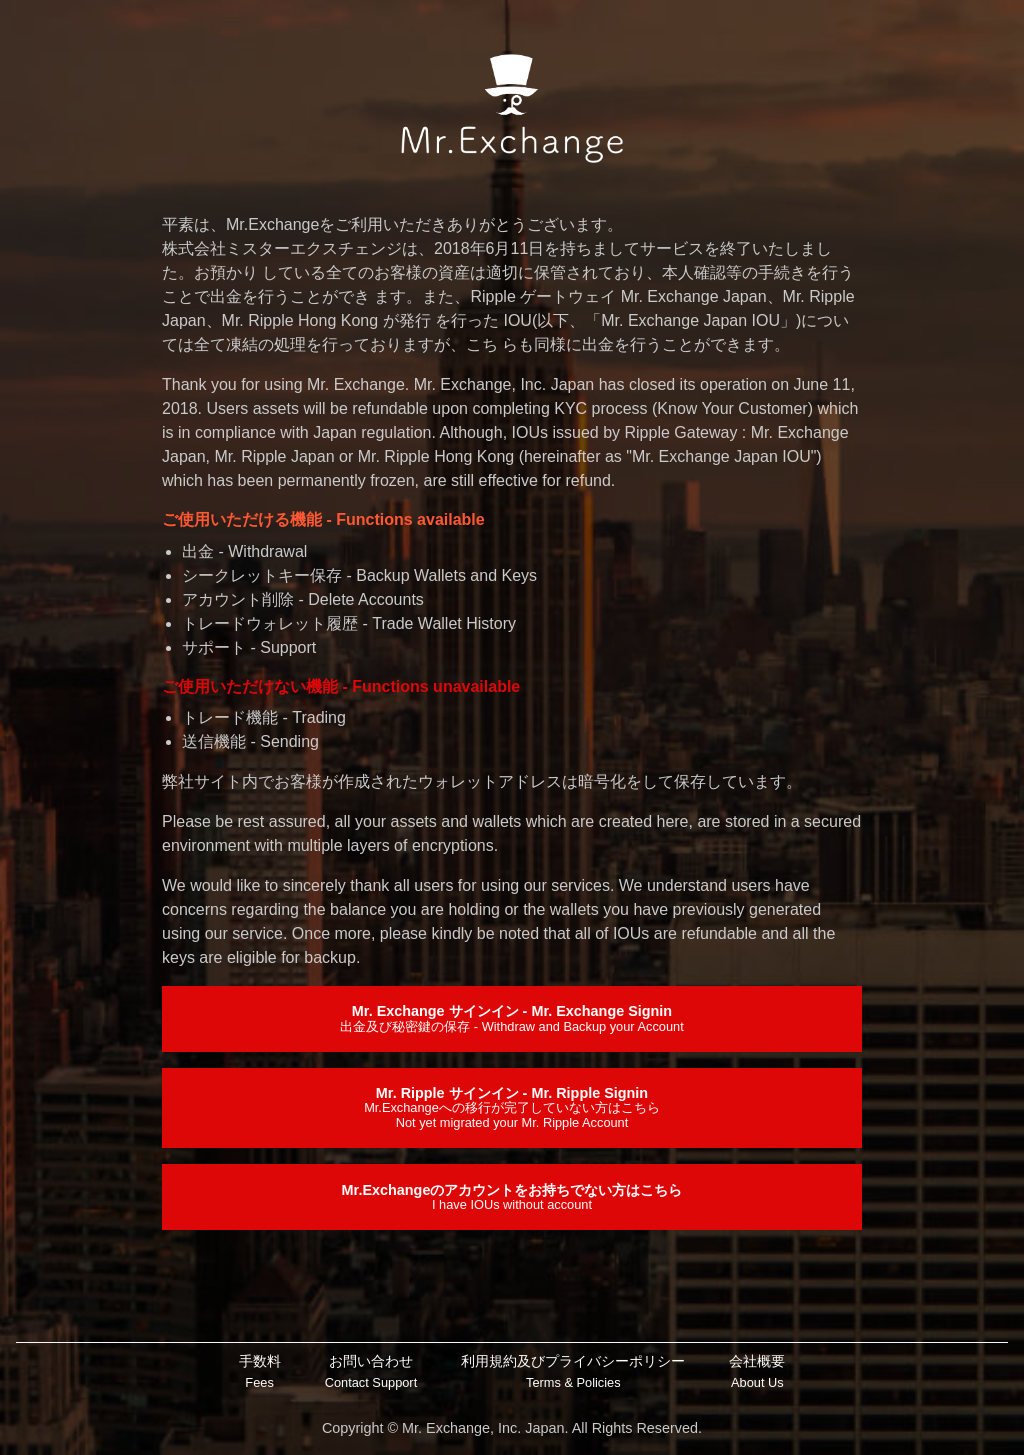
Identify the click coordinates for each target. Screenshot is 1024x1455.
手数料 (260, 1372)
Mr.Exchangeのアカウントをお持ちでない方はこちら (512, 1197)
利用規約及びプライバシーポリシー (573, 1372)
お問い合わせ (371, 1372)
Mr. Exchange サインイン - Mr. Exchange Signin (511, 1018)
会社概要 (757, 1372)
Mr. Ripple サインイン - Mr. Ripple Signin (512, 1107)
